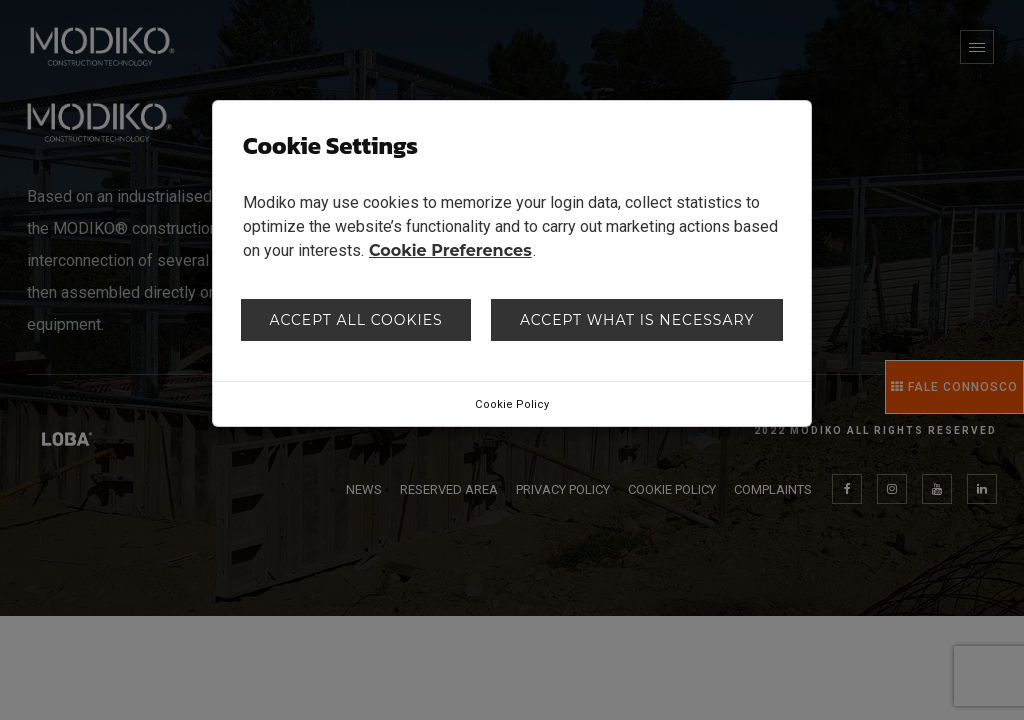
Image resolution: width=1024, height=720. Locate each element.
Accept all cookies (356, 320)
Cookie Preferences (450, 250)
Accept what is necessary (637, 320)
